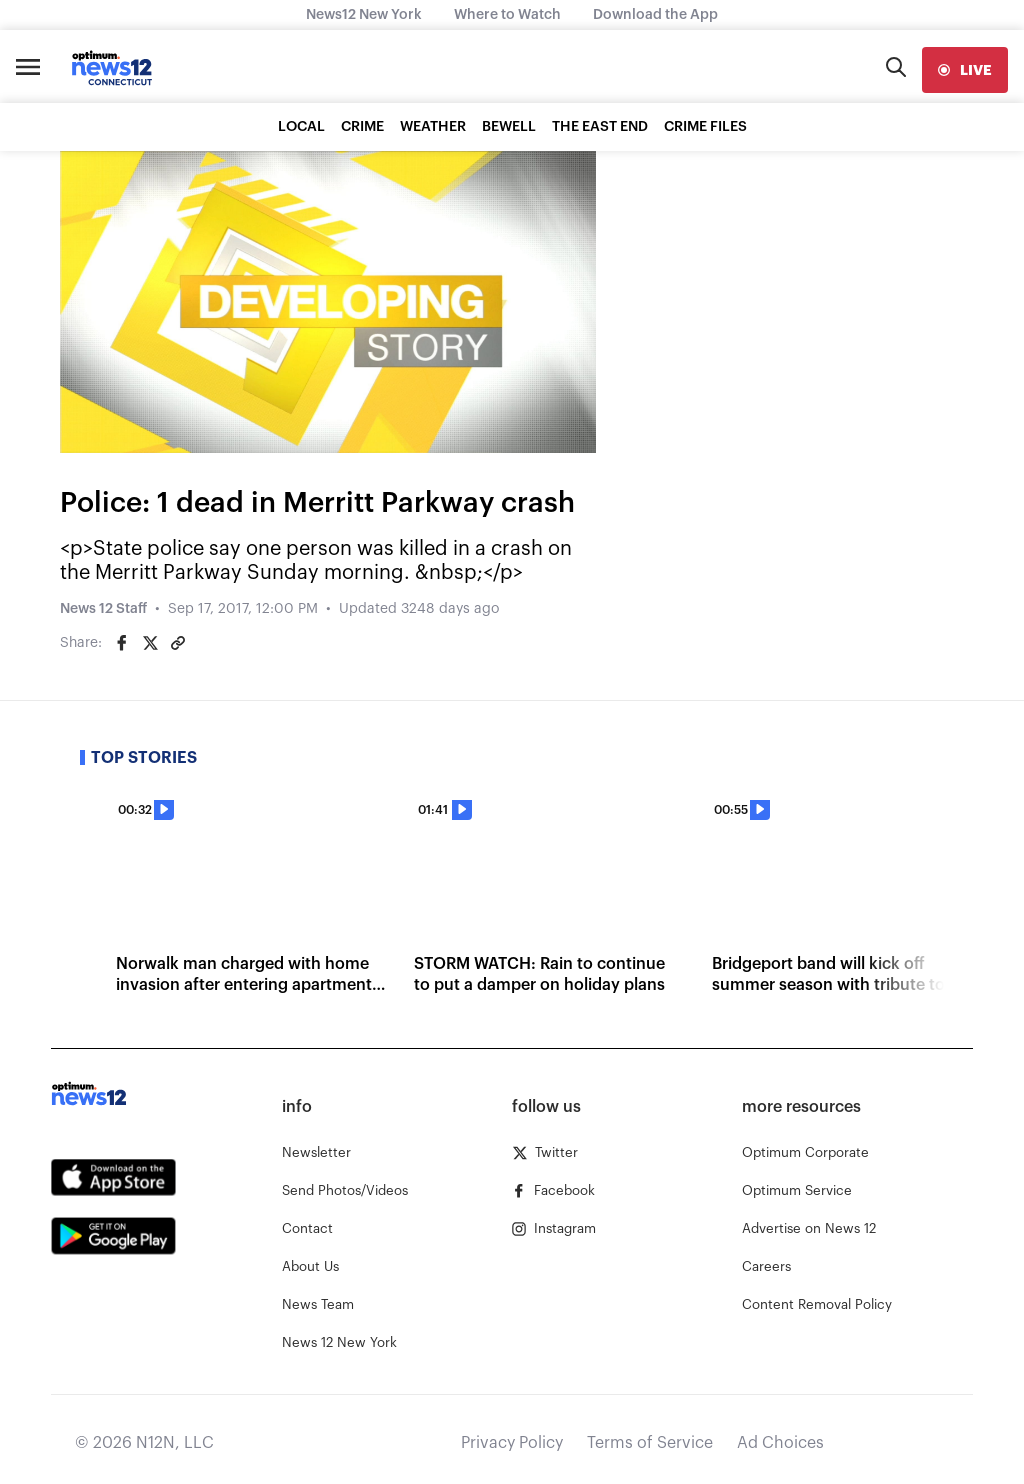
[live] (965, 70)
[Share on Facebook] (122, 643)
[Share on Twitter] (150, 643)
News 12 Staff (103, 609)
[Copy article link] (178, 643)
